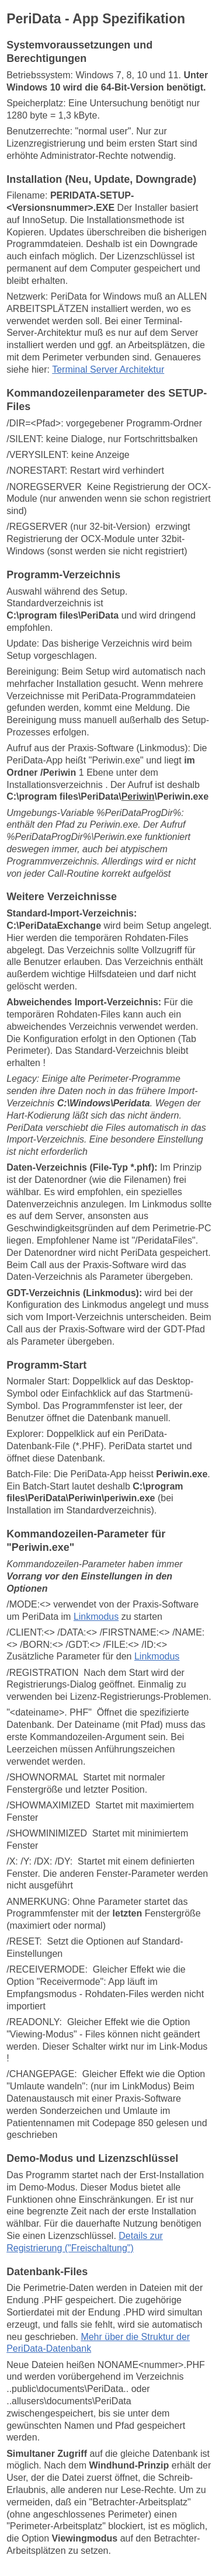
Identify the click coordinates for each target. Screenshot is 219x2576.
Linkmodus (96, 1617)
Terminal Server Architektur (108, 369)
